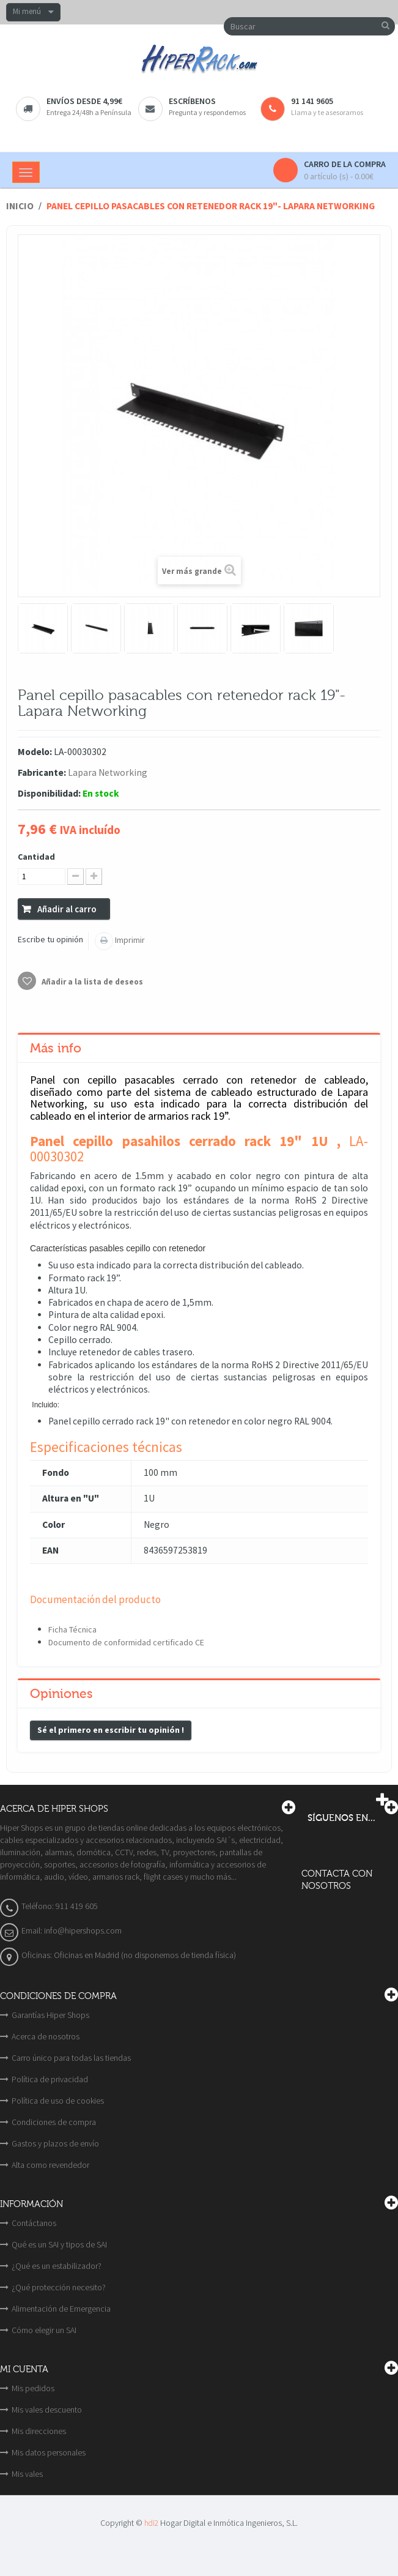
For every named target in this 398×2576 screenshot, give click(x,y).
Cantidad (36, 856)
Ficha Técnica (72, 1629)
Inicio (20, 206)
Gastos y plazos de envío (55, 2143)
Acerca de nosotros (45, 2036)
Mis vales (27, 2473)
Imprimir (129, 939)
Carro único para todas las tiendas (71, 2057)
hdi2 (151, 2523)
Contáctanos (34, 2222)
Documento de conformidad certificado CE (126, 1642)
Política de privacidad (50, 2079)
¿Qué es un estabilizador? (56, 2265)
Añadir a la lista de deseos (91, 982)
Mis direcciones (39, 2430)
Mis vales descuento (47, 2409)
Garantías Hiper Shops (50, 2014)
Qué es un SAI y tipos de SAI (59, 2244)
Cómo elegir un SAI (44, 2330)
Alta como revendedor (50, 2164)
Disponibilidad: (49, 793)
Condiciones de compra (54, 2121)
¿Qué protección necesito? (59, 2287)
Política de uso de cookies (58, 2100)
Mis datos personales (49, 2452)
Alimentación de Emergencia (61, 2308)
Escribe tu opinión (50, 939)
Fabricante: (42, 772)
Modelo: (35, 752)
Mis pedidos (33, 2388)
